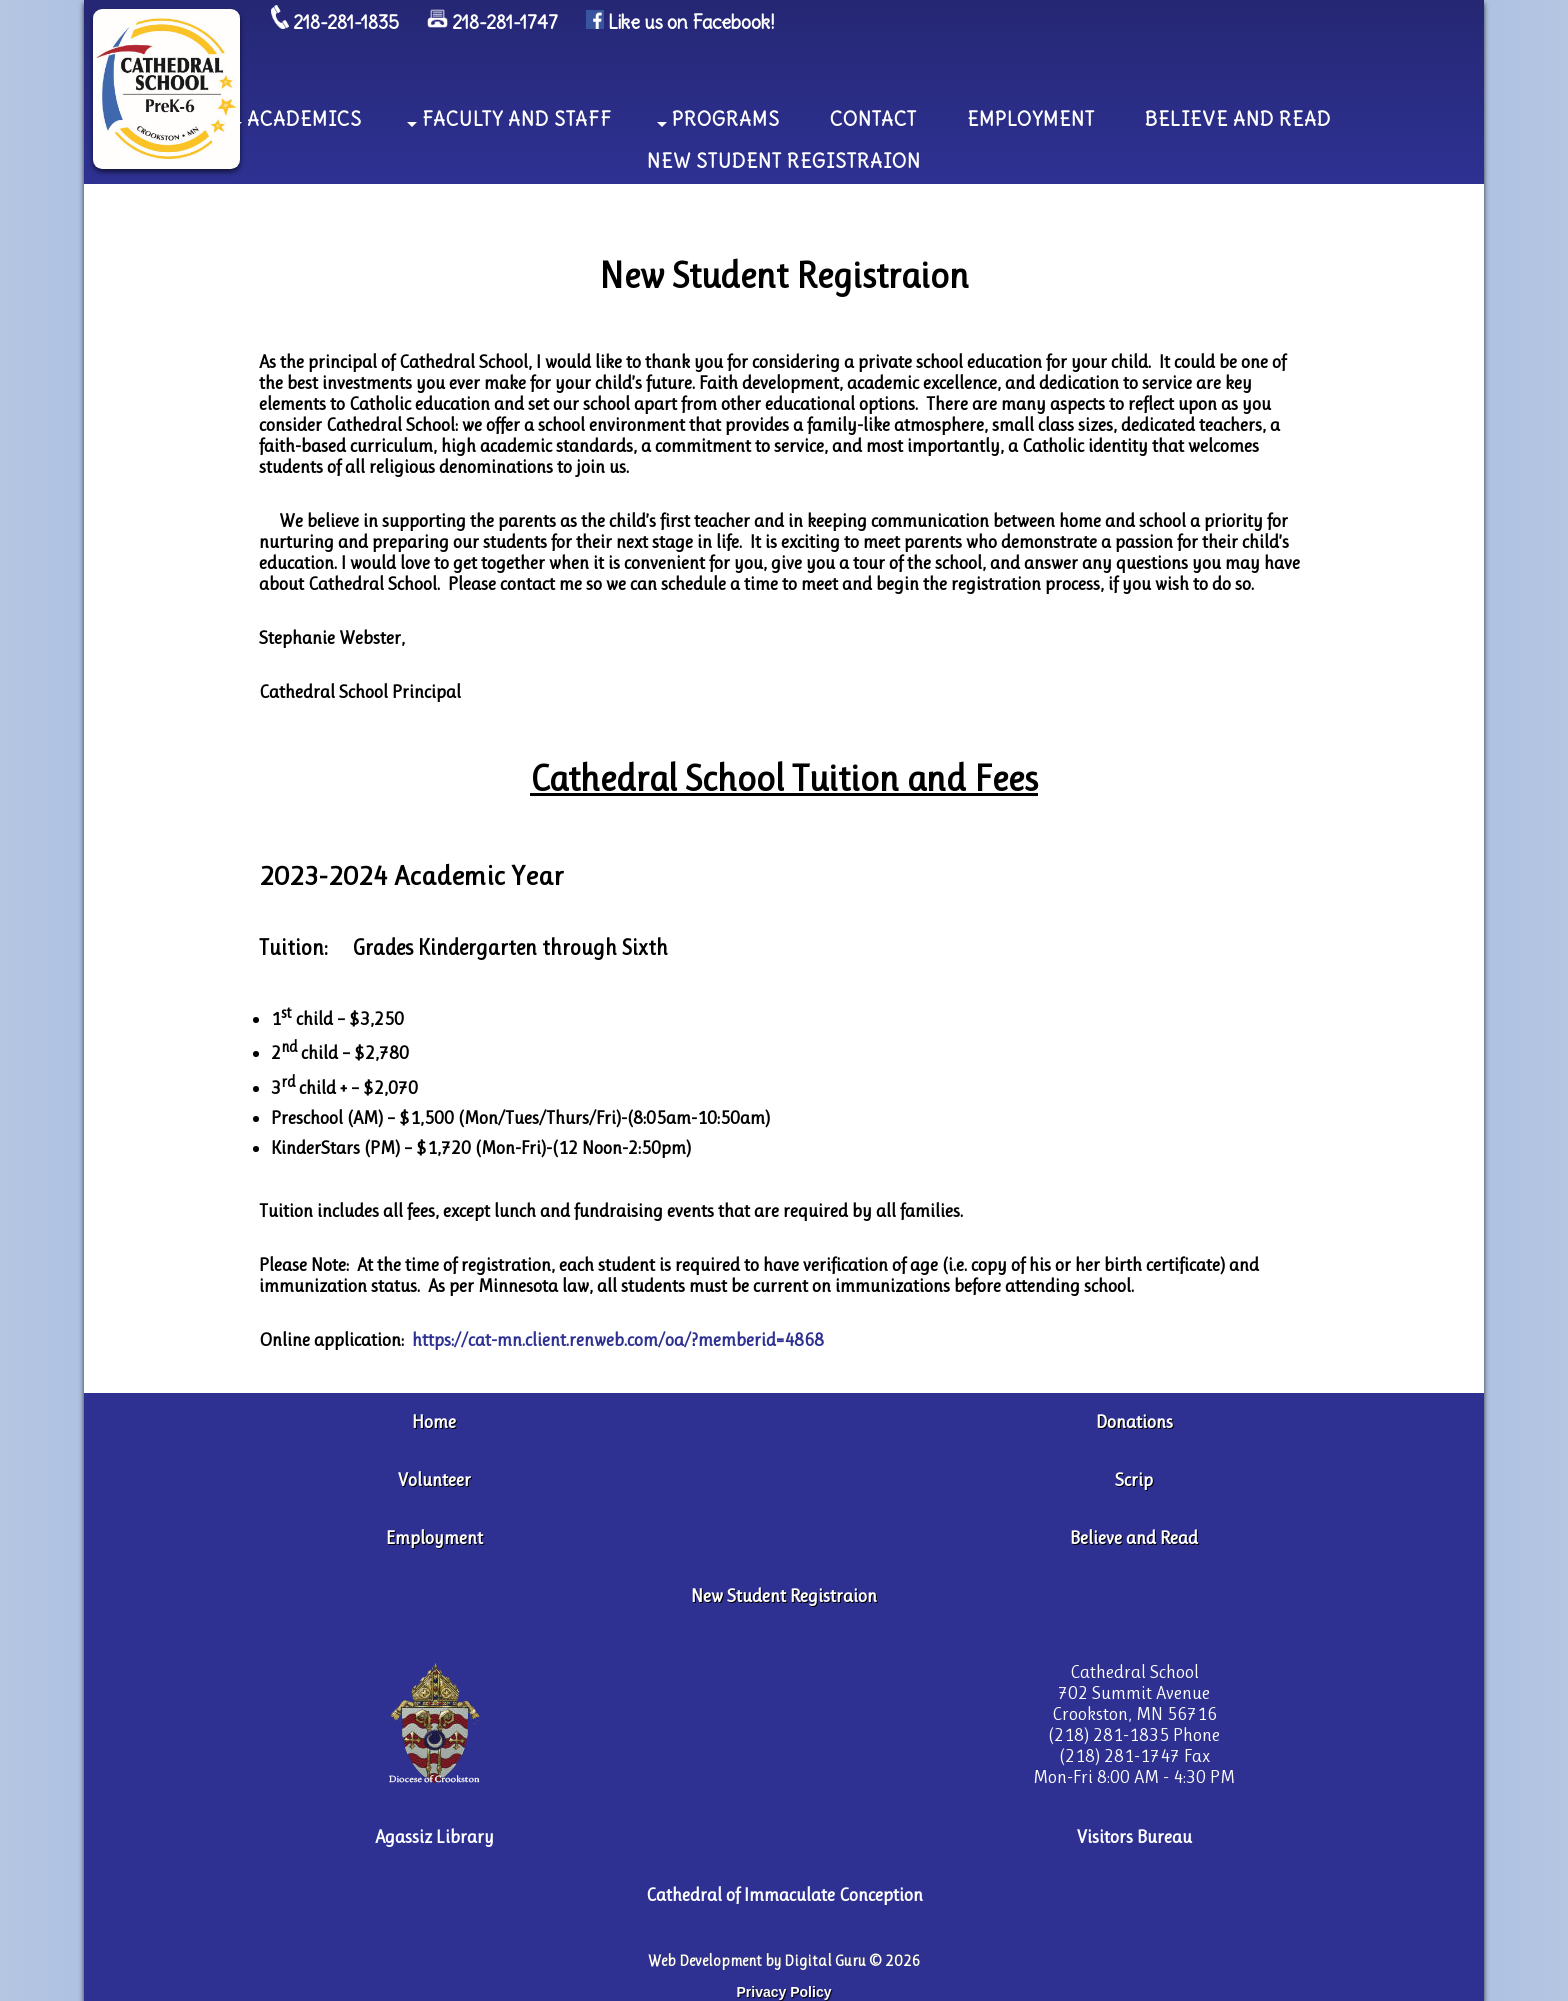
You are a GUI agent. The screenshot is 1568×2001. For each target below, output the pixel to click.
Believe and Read (1134, 1537)
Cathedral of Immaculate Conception (784, 1894)
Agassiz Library (434, 1836)
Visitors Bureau (1134, 1836)
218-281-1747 (505, 22)
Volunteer (434, 1479)
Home (434, 1421)
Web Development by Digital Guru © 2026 (784, 1961)
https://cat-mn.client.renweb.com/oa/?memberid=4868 (618, 1339)
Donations (1134, 1421)
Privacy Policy (784, 1992)
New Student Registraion (784, 1595)
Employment (434, 1537)
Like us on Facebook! (691, 22)
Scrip (1134, 1479)
